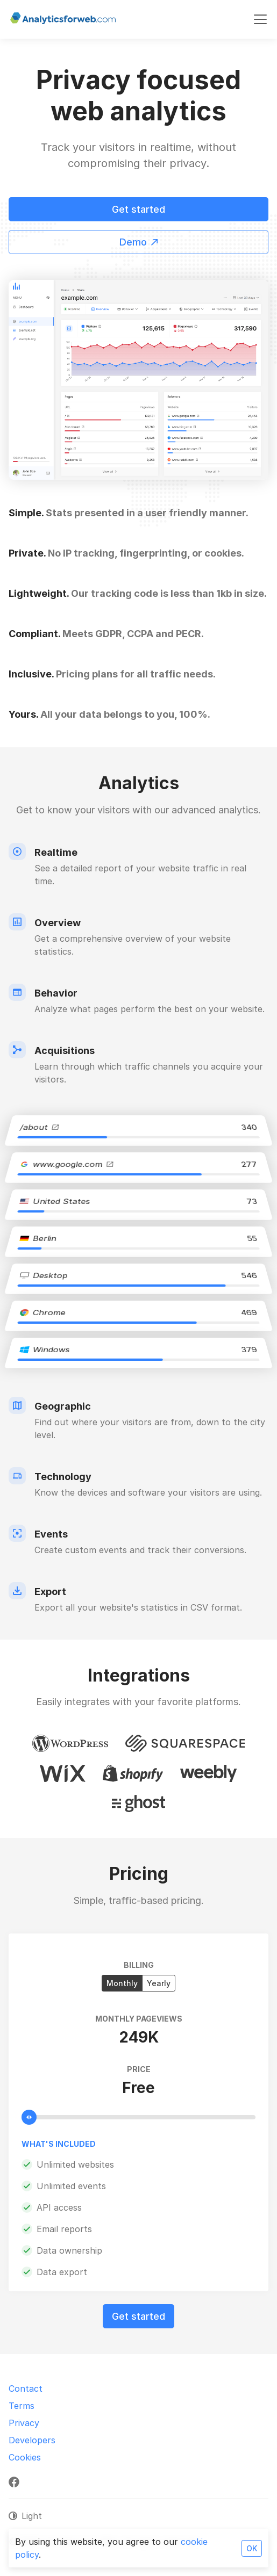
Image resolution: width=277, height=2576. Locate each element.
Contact (25, 2388)
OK (251, 2548)
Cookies (25, 2457)
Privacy (24, 2423)
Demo (138, 242)
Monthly (122, 1983)
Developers (32, 2440)
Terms (21, 2405)
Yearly (159, 1983)
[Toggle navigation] (260, 19)
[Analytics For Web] (63, 19)
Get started (138, 209)
